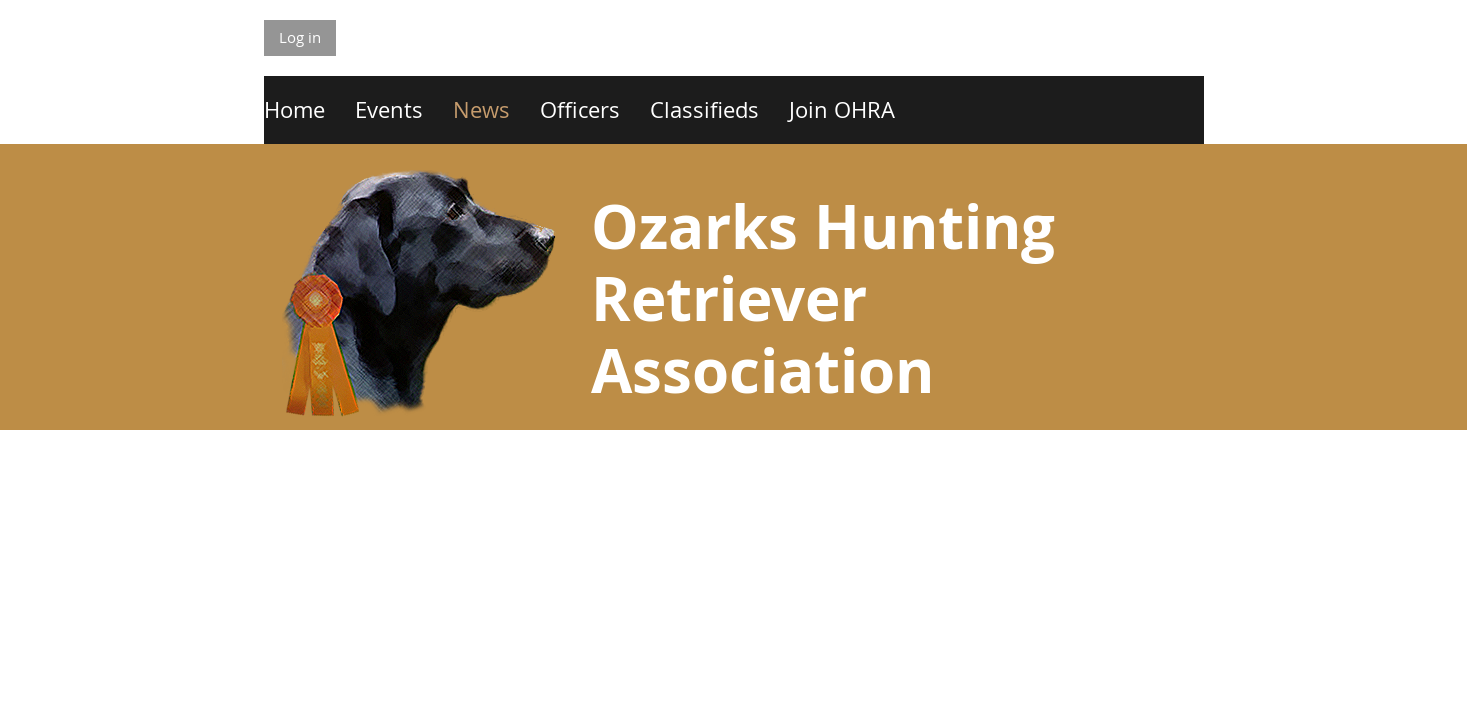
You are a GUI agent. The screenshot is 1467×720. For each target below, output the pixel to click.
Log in (300, 37)
